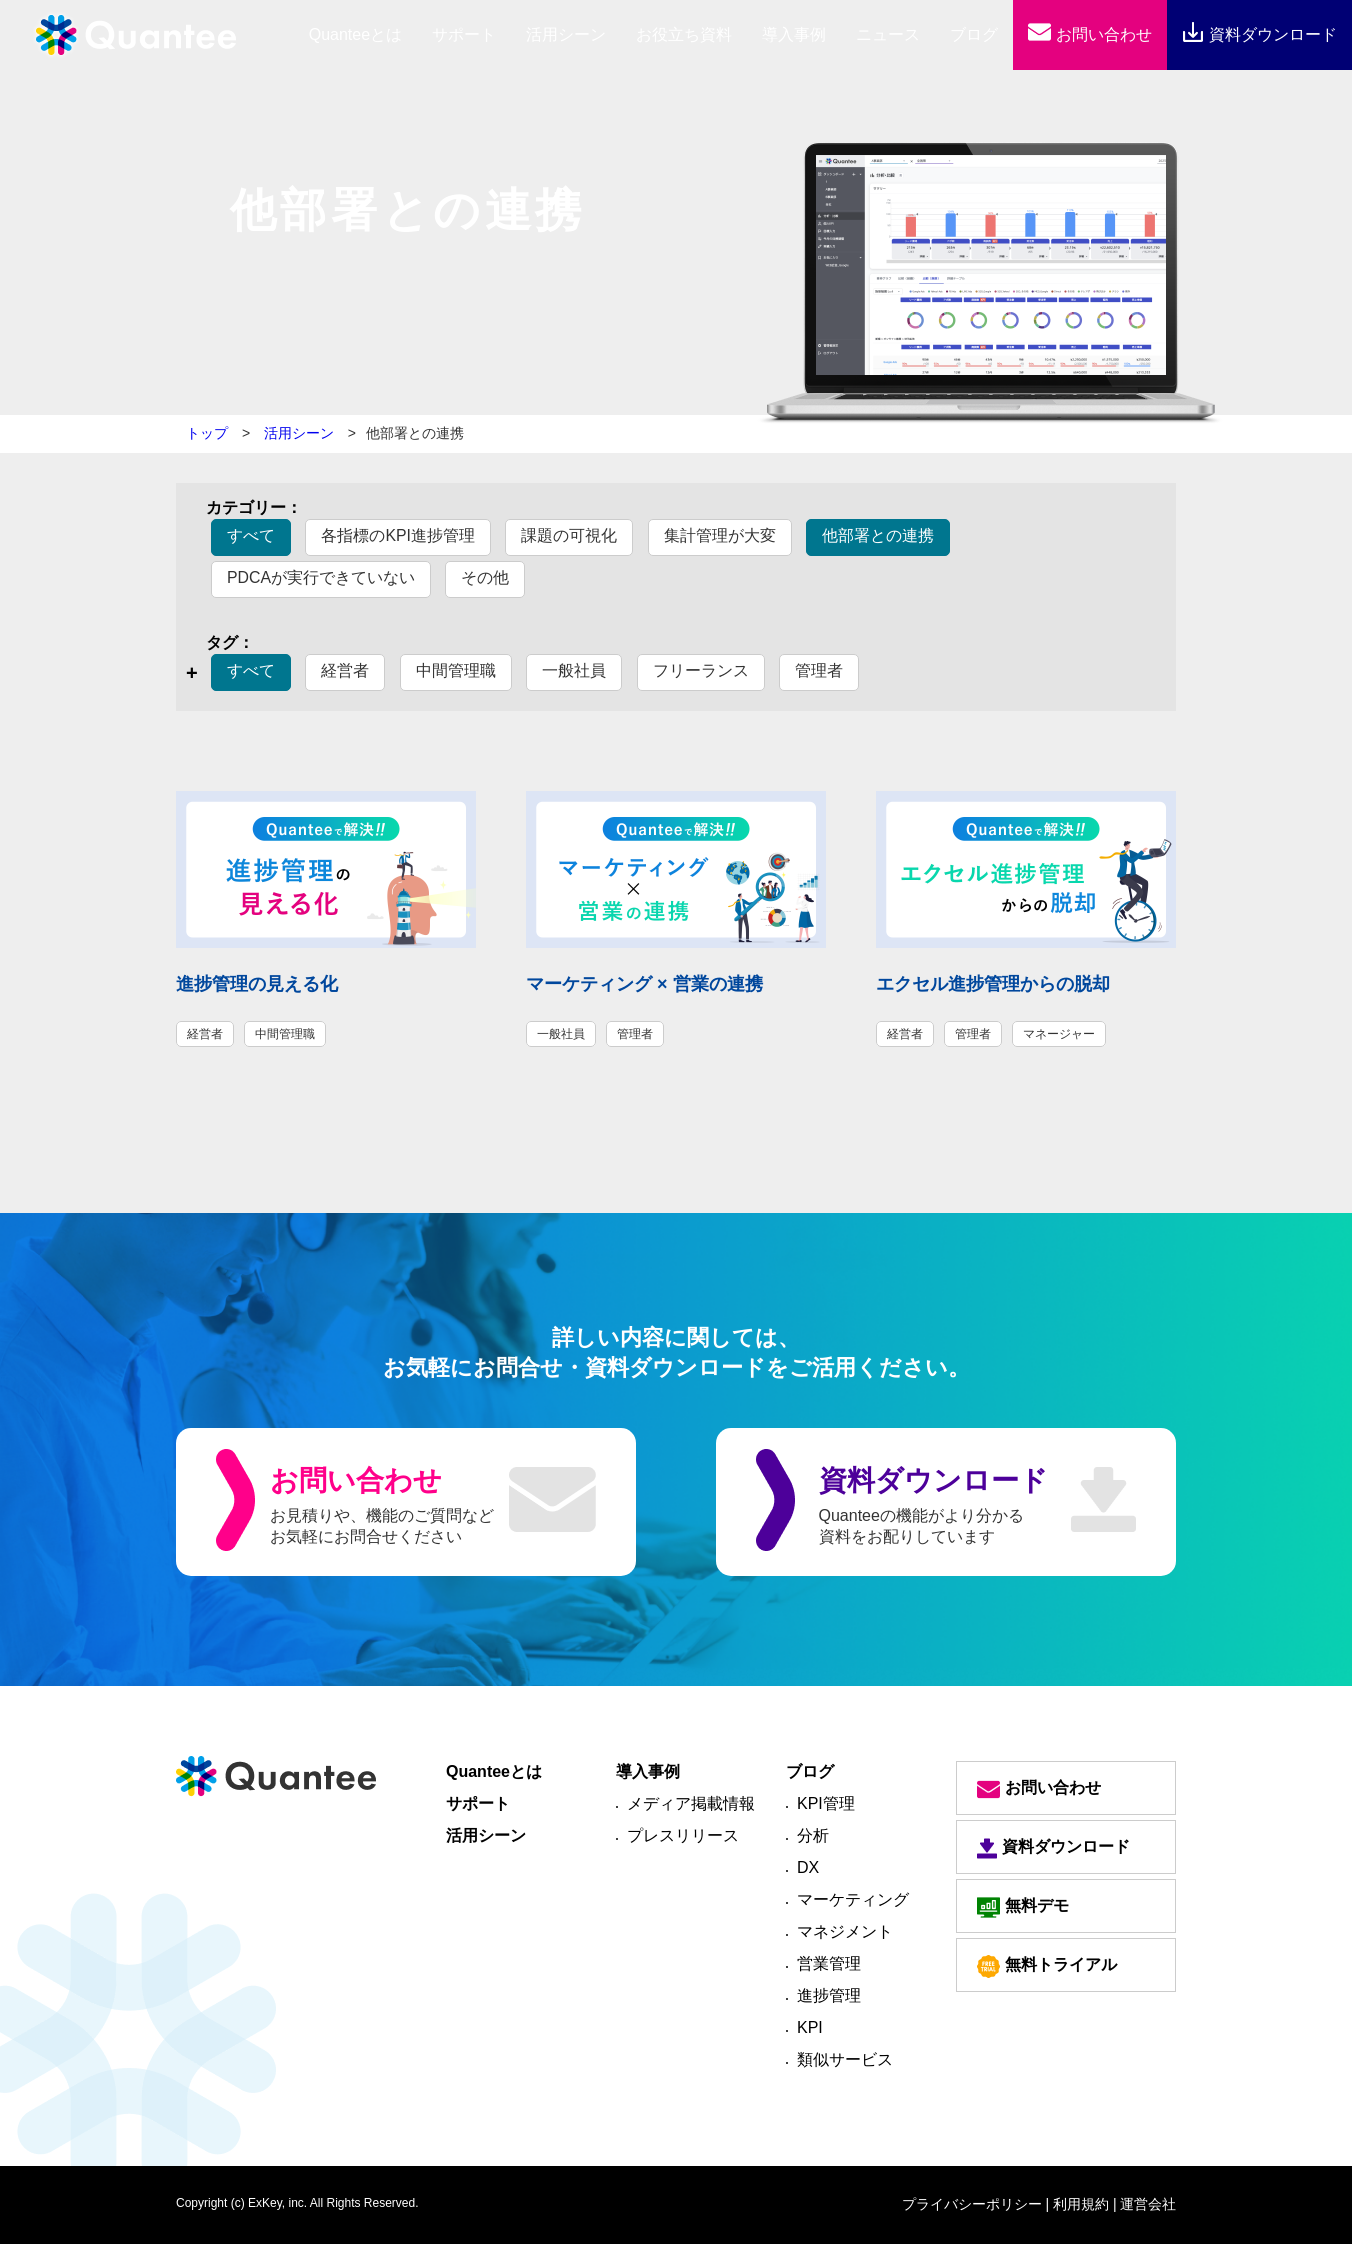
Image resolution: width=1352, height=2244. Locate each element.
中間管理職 (456, 670)
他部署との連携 (879, 535)
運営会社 (1148, 2204)
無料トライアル (1047, 1966)
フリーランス (701, 670)
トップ (207, 433)
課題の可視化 (570, 535)
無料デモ (1023, 1907)
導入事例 (794, 34)
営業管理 (829, 1963)
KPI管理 (826, 1803)
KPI (810, 2027)
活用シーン (566, 34)
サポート (464, 34)
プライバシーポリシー (972, 2204)
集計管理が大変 (720, 535)
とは (355, 34)
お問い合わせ (1089, 34)
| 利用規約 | (1081, 2204)
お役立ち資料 (684, 34)
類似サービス (845, 2059)
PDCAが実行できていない (321, 577)
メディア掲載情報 (691, 1803)
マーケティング (853, 1899)
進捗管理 (829, 1995)
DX (808, 1867)
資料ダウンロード (1259, 34)
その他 (486, 577)
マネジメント (845, 1931)
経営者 (345, 670)
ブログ (974, 34)
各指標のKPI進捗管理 (398, 535)
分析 (813, 1835)
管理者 (819, 670)
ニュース (888, 34)
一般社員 (574, 670)
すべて (251, 535)
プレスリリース (683, 1835)
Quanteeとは (494, 1771)
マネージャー (1059, 1034)
